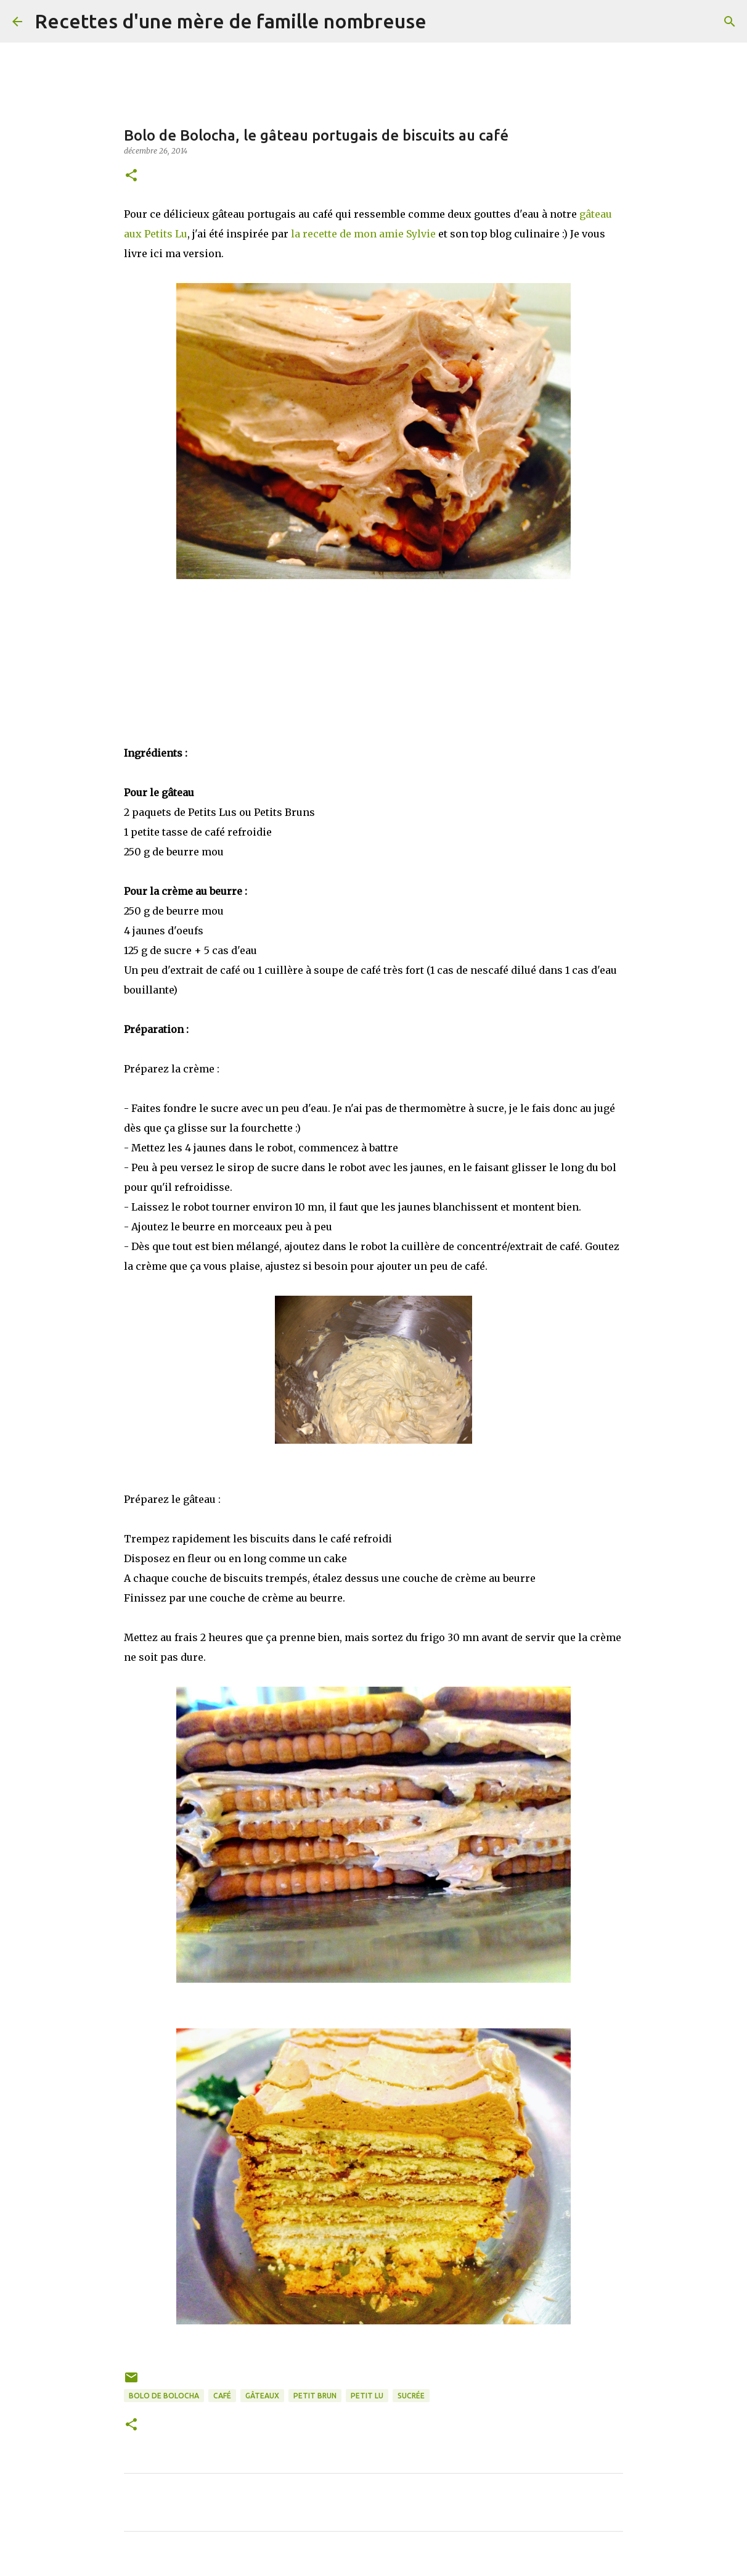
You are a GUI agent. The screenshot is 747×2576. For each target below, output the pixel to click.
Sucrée (411, 2396)
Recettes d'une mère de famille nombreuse (231, 21)
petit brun (315, 2396)
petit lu (367, 2396)
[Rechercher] (443, 21)
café (222, 2396)
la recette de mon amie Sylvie (363, 234)
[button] (131, 176)
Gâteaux (262, 2396)
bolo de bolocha (164, 2396)
